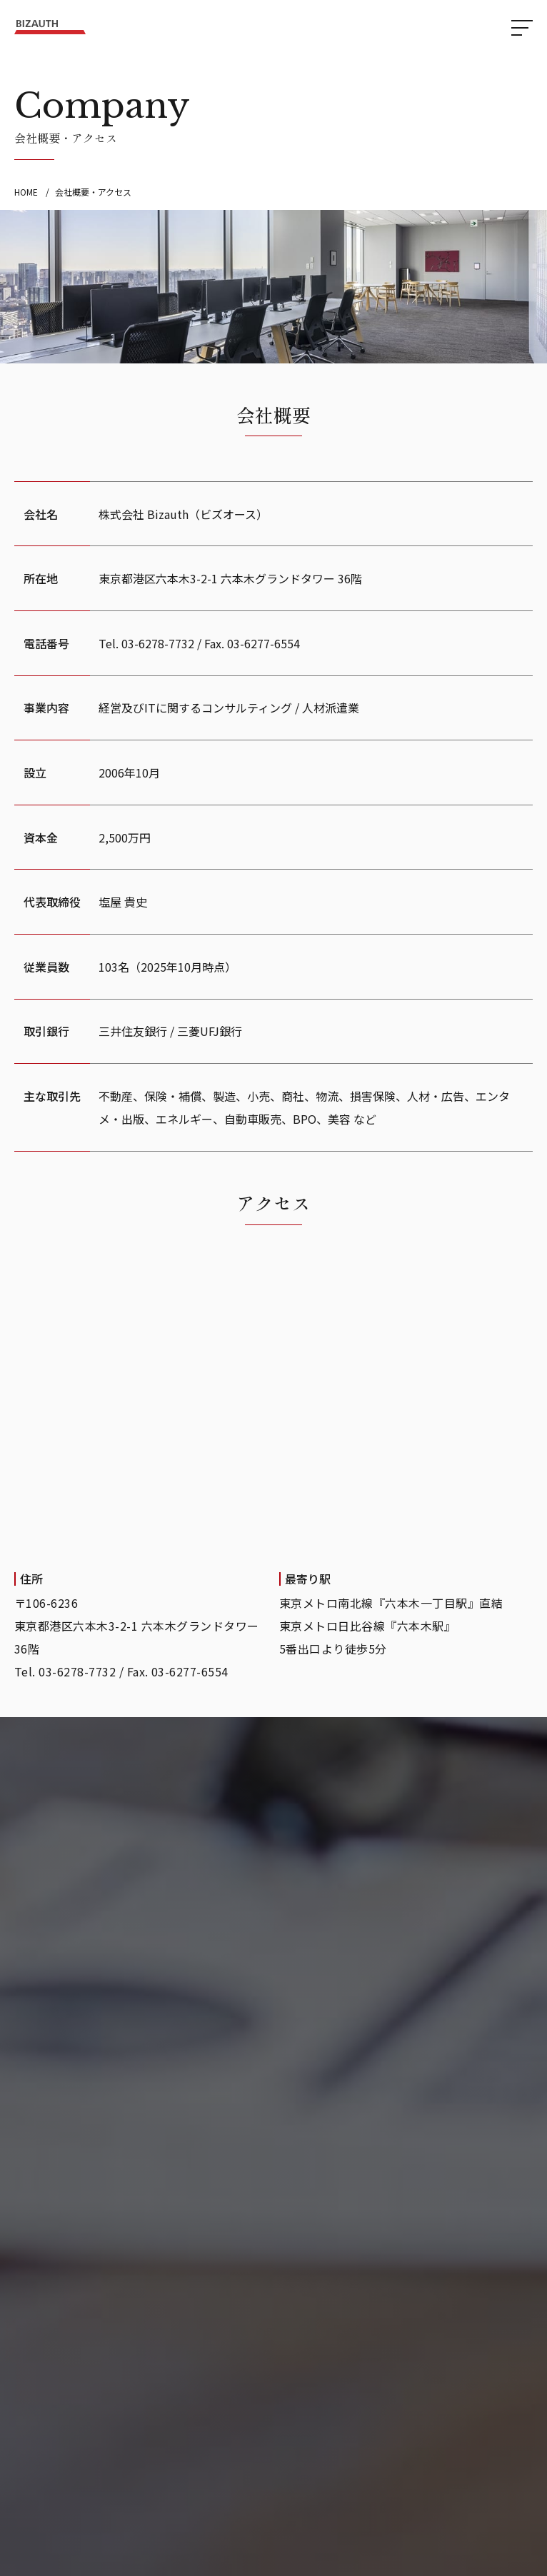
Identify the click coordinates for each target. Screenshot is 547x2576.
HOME (26, 192)
